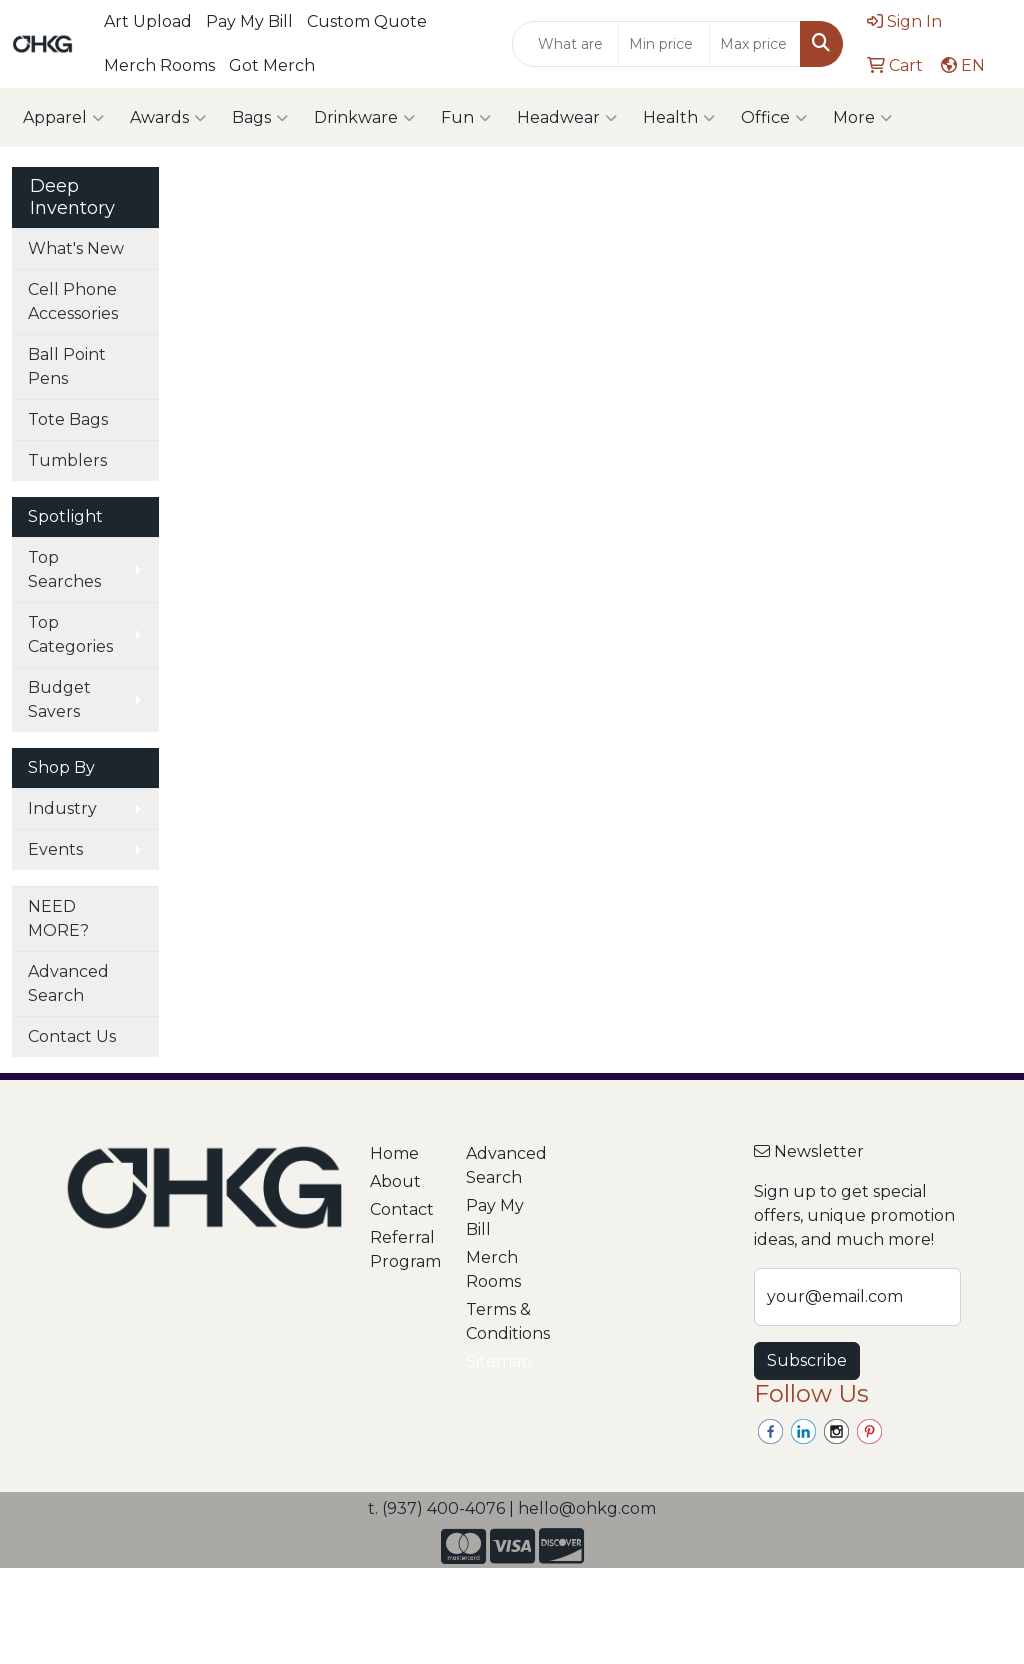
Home (394, 1153)
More (862, 118)
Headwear (567, 118)
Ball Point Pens (67, 366)
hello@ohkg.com (587, 1508)
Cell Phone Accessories (73, 301)
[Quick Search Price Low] (664, 44)
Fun (466, 118)
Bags (260, 118)
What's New (76, 248)
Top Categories (70, 634)
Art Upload (148, 21)
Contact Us (72, 1036)
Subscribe (807, 1360)
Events (55, 849)
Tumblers (67, 460)
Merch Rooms (159, 65)
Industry (62, 808)
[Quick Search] (565, 44)
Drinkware (364, 118)
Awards (168, 118)
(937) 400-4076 (443, 1508)
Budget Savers (59, 699)
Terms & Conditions (502, 1321)
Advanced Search (68, 983)
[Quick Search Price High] (755, 44)
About (395, 1181)
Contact (402, 1209)
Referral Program (405, 1249)
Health (679, 118)
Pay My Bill (249, 21)
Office (774, 118)
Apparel (63, 118)
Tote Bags (68, 419)
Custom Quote (367, 21)
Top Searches (64, 569)
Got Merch (272, 65)
